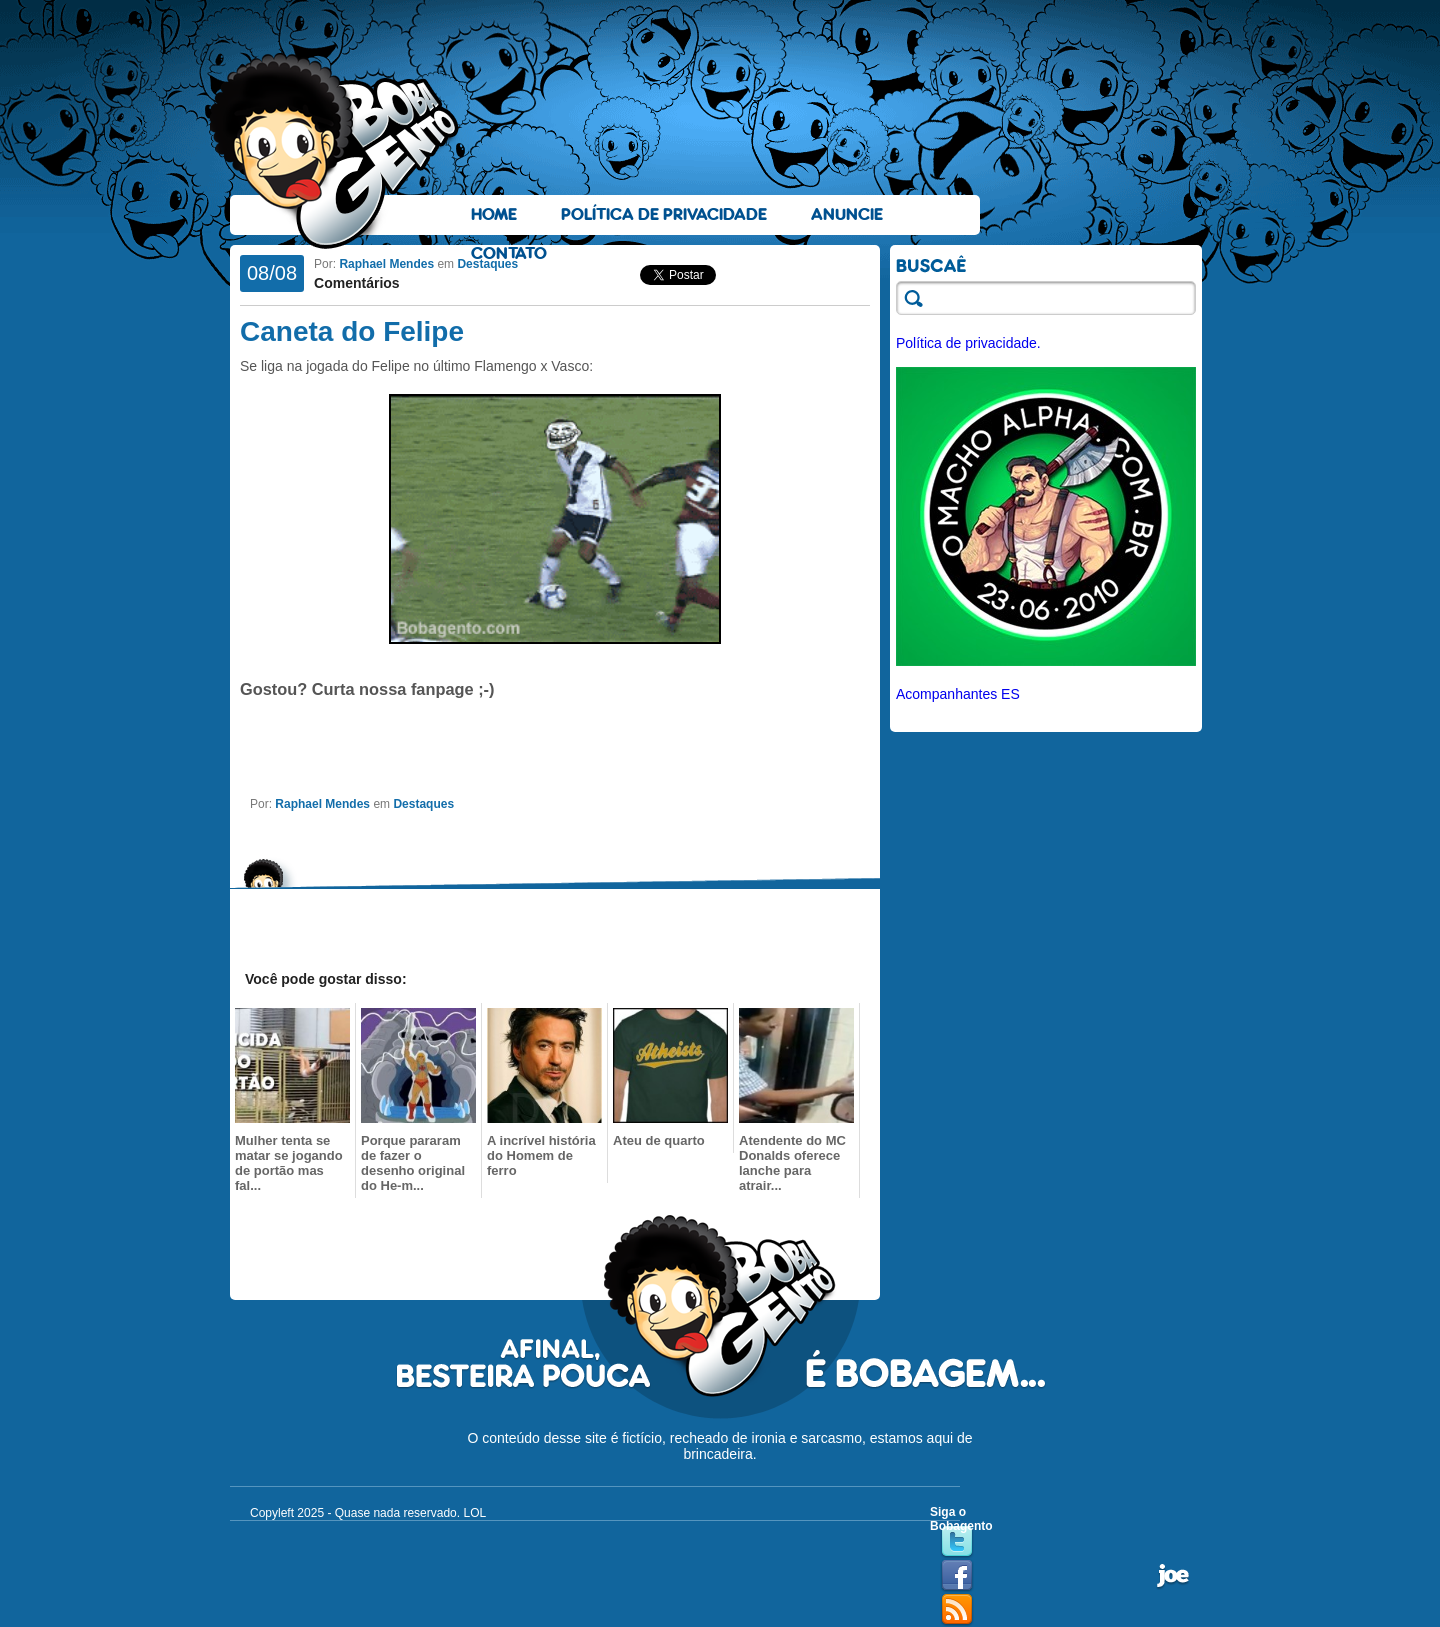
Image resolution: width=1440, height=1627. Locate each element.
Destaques (487, 264)
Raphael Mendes (386, 264)
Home (494, 214)
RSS (957, 1610)
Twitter (957, 1542)
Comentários (357, 283)
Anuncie (847, 214)
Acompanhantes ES (958, 694)
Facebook (957, 1576)
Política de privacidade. (968, 343)
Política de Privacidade (664, 214)
